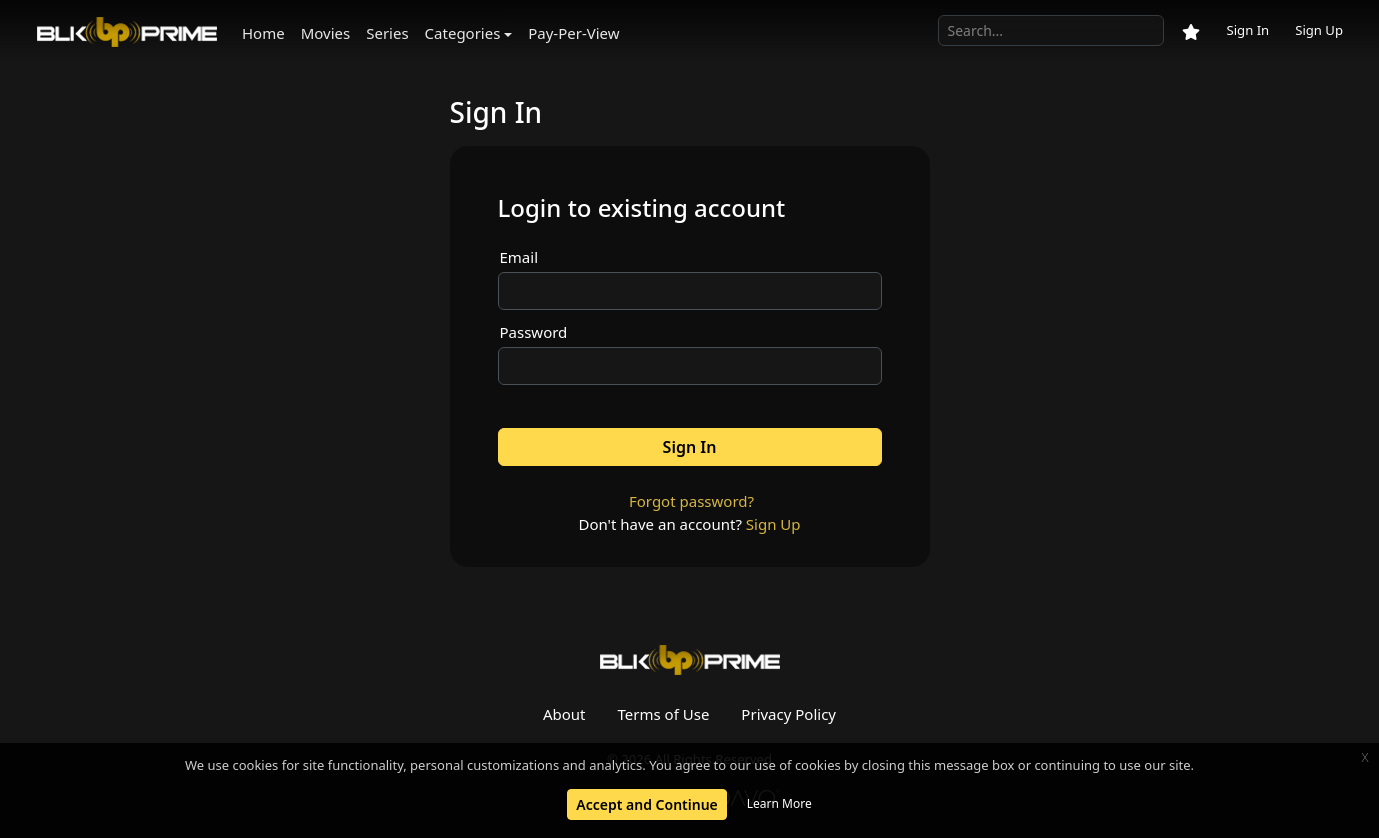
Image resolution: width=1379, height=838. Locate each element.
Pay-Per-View (573, 33)
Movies (326, 33)
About (564, 714)
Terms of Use (664, 714)
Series (387, 33)
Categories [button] (463, 33)
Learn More (779, 803)
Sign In (1247, 30)
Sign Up (1319, 30)
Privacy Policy (788, 714)
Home (263, 33)
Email (519, 257)
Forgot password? (691, 501)
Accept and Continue (646, 804)
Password (534, 332)
